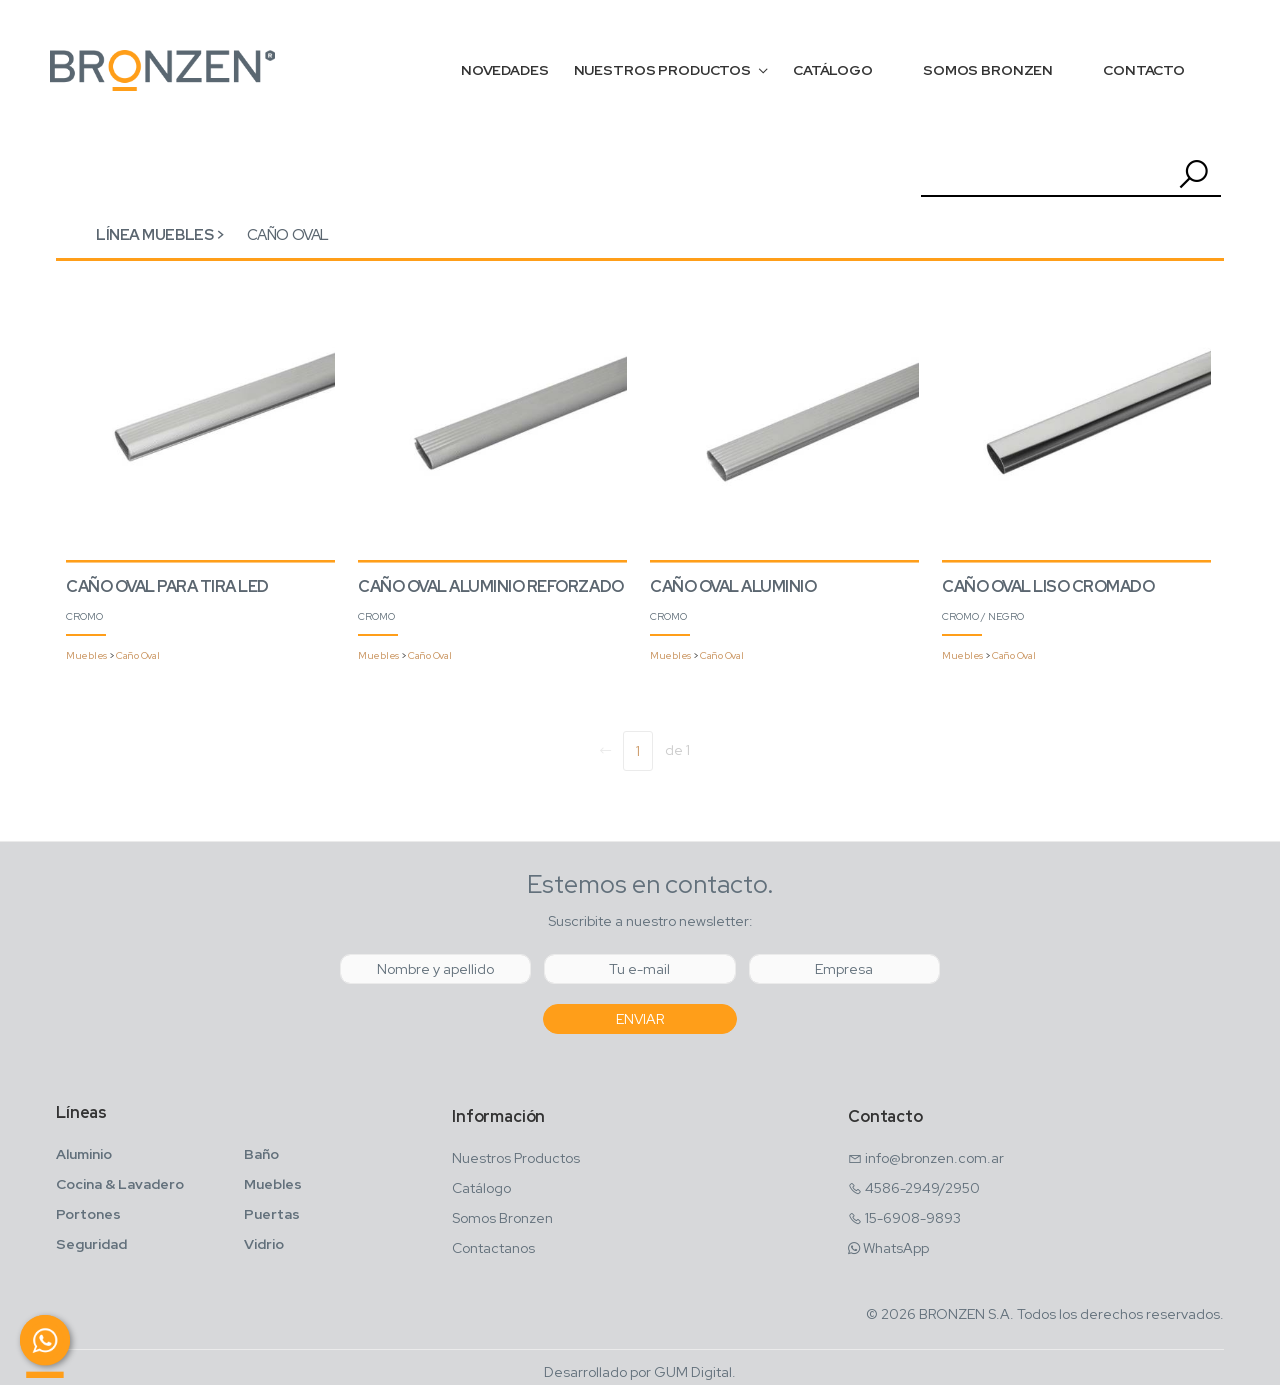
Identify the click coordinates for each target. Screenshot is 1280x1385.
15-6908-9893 (913, 1218)
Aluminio (84, 1154)
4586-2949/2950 (922, 1188)
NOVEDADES (505, 70)
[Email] (639, 969)
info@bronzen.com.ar (934, 1158)
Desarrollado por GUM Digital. (640, 1372)
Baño (261, 1154)
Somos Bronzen (502, 1218)
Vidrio (264, 1244)
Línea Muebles (154, 235)
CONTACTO (1144, 70)
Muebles (86, 655)
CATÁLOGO (833, 70)
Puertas (272, 1214)
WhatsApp (896, 1248)
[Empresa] (844, 969)
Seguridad (91, 1244)
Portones (88, 1214)
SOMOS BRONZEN (988, 70)
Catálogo (481, 1188)
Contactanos (493, 1248)
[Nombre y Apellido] (435, 969)
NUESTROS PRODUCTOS (662, 70)
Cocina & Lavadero (120, 1184)
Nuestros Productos (516, 1158)
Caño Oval (288, 235)
